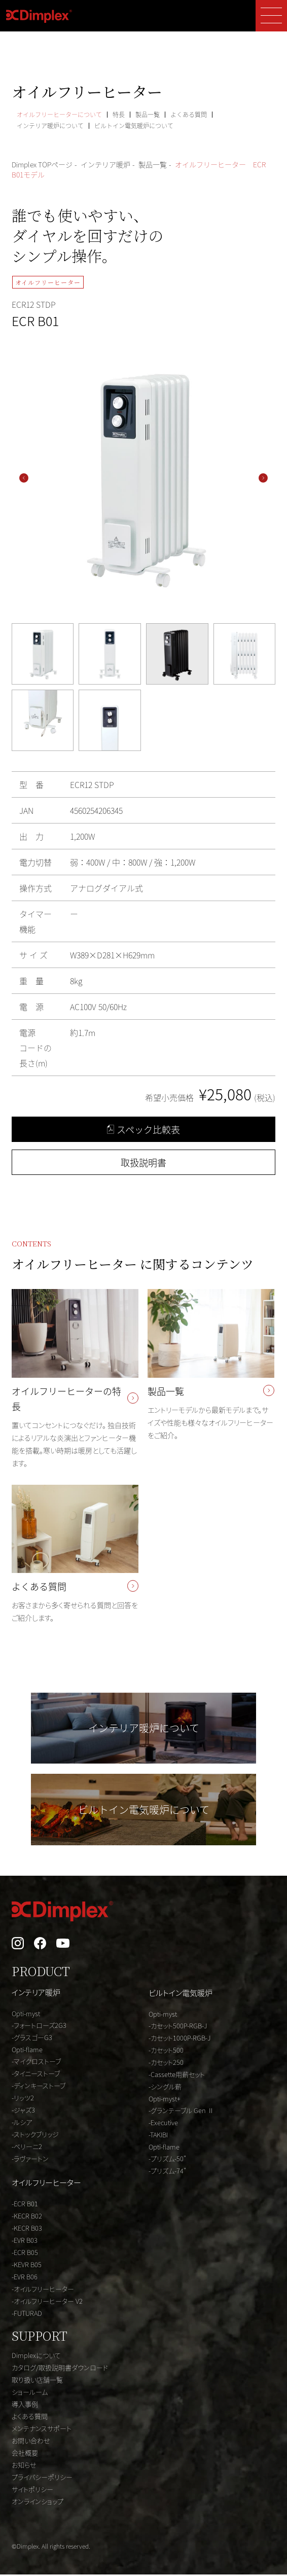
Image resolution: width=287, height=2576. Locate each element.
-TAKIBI (158, 2136)
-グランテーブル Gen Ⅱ (181, 2112)
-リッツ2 (23, 2099)
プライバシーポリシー (42, 2478)
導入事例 (25, 2405)
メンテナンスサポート (41, 2430)
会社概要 (25, 2454)
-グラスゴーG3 (32, 2039)
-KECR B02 (27, 2217)
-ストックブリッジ (35, 2135)
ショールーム (30, 2393)
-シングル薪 (165, 2088)
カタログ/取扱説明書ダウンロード (60, 2369)
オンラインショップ (37, 2503)
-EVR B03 (25, 2241)
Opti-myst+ (165, 2100)
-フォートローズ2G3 (39, 2026)
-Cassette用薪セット (177, 2076)
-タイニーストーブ (36, 2075)
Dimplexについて (36, 2357)
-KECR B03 (27, 2229)
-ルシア (22, 2123)
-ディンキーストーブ (38, 2087)
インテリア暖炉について (50, 125)
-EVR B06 (25, 2278)
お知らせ (24, 2466)
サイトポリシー (32, 2490)
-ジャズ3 (23, 2111)
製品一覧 (147, 114)
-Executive (163, 2124)
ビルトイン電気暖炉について (133, 125)
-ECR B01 (25, 2205)
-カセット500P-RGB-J (178, 2027)
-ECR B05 (25, 2254)
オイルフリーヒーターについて (59, 114)
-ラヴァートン (30, 2160)
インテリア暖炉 (36, 1993)
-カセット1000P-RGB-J (180, 2039)
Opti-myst (26, 2015)
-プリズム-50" (167, 2160)
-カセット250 (166, 2063)
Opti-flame (27, 2051)
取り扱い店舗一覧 (37, 2381)
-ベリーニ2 (27, 2148)
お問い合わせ (31, 2442)
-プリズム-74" (167, 2172)
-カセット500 (166, 2051)
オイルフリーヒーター (46, 2183)
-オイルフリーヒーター (43, 2290)
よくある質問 (188, 114)
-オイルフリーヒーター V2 (47, 2302)
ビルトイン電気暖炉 (180, 1994)
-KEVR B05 (27, 2266)
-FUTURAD (27, 2314)
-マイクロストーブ (36, 2062)
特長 (119, 114)
